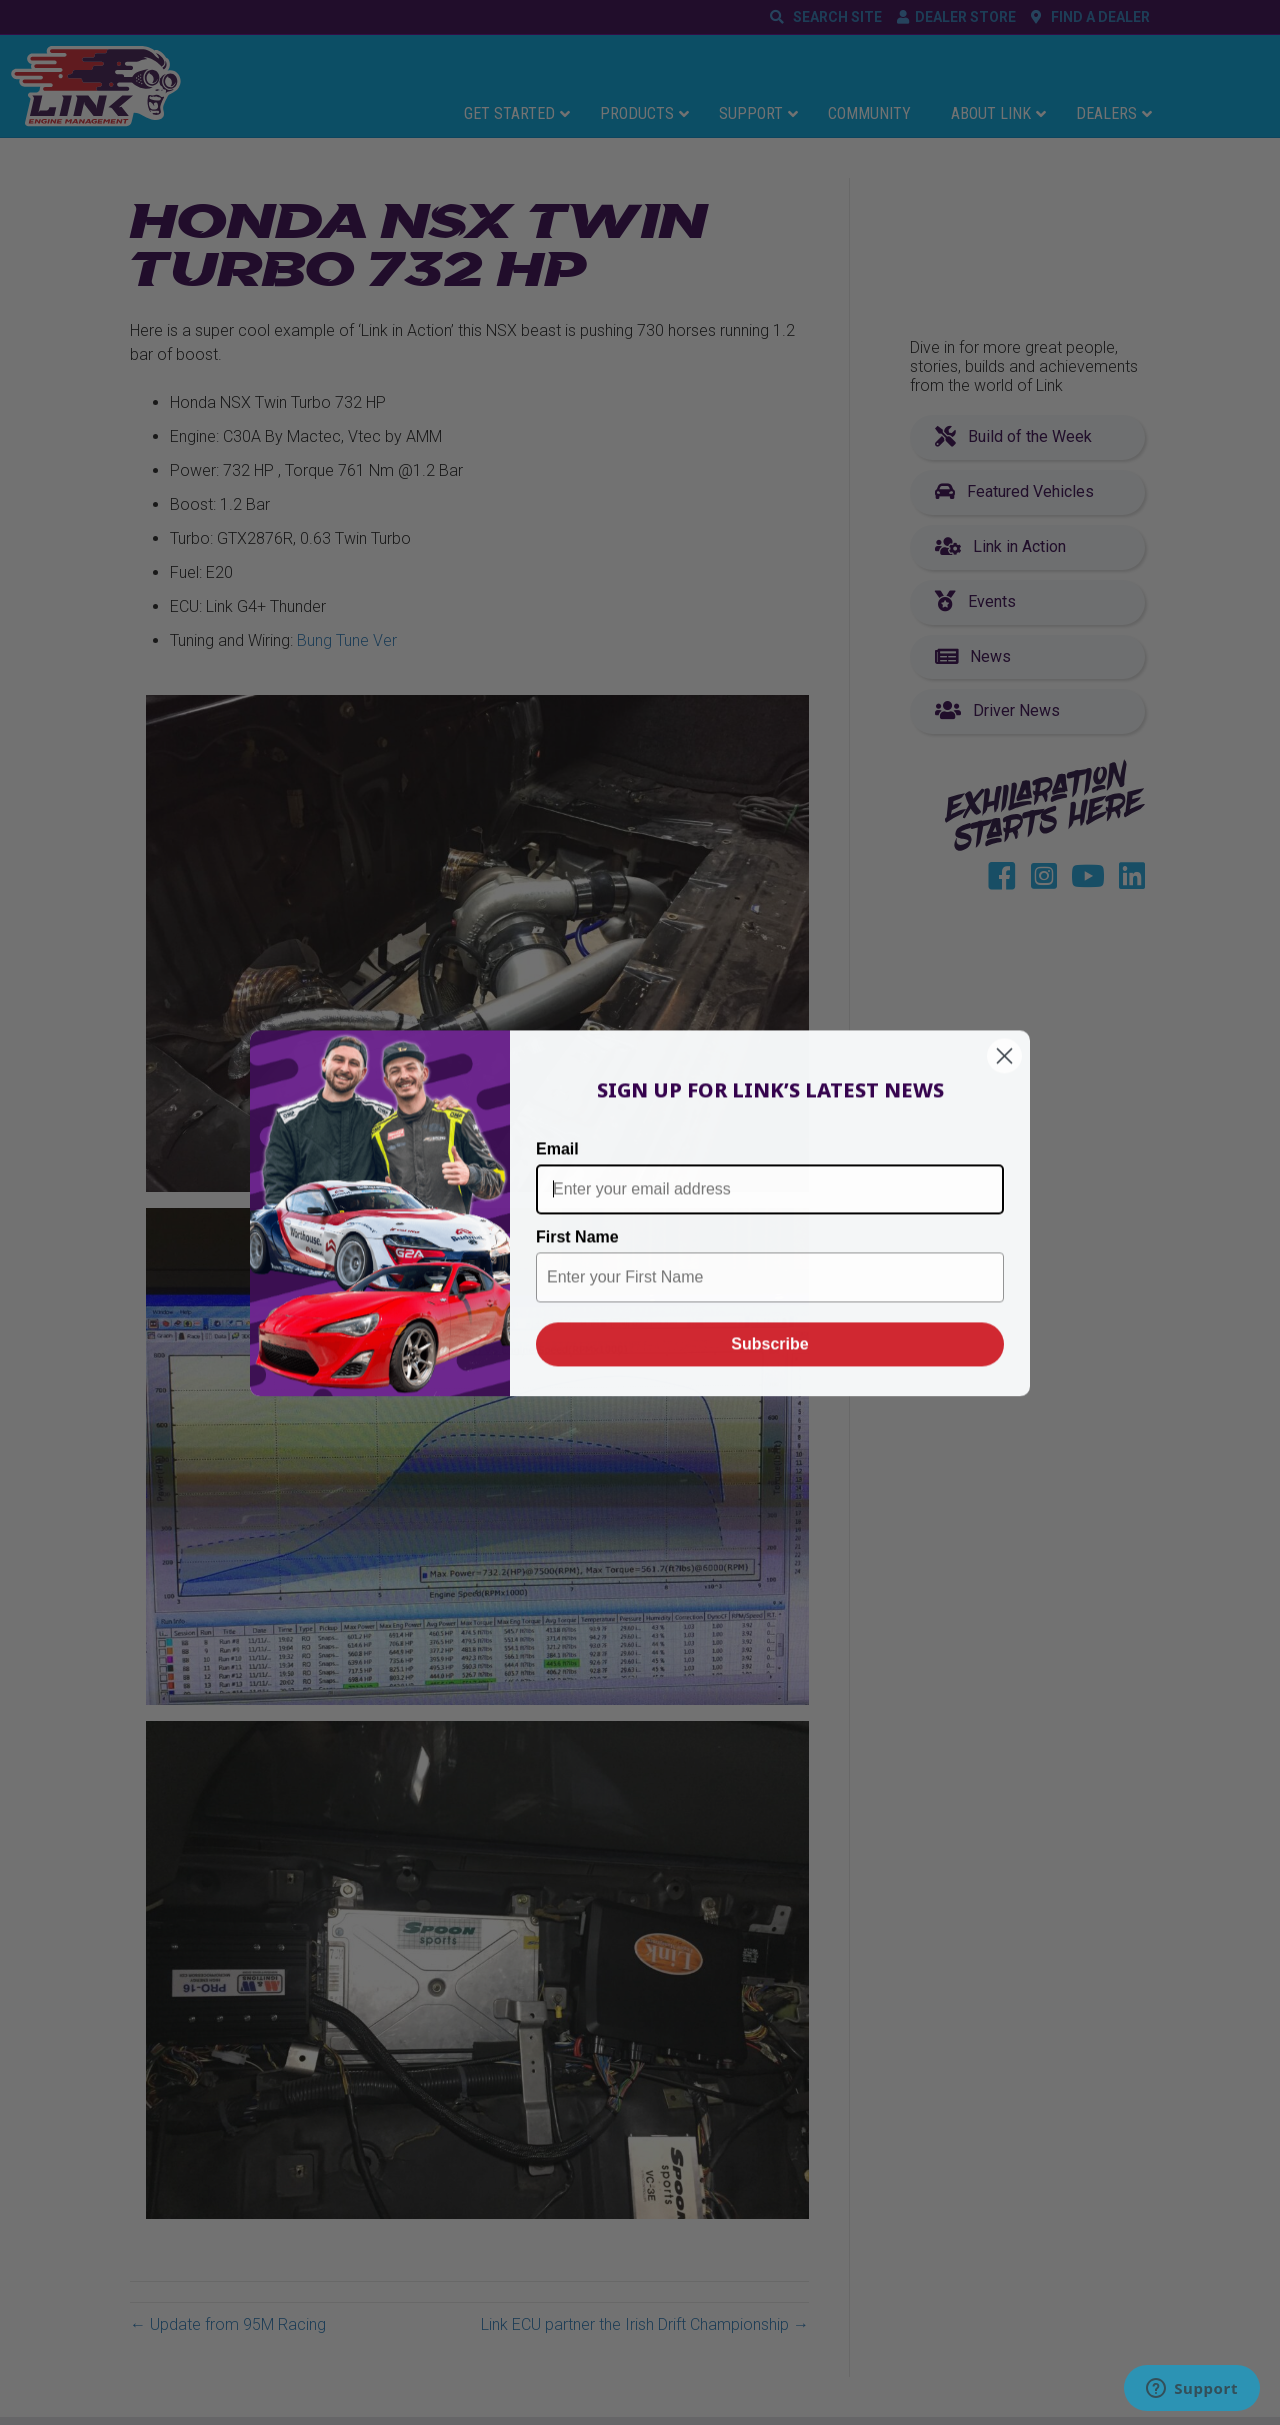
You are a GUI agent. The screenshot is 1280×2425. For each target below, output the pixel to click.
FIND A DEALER (1097, 17)
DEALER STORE (965, 17)
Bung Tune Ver (347, 640)
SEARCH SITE (834, 17)
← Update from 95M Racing (228, 2324)
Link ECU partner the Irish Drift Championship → (645, 2324)
